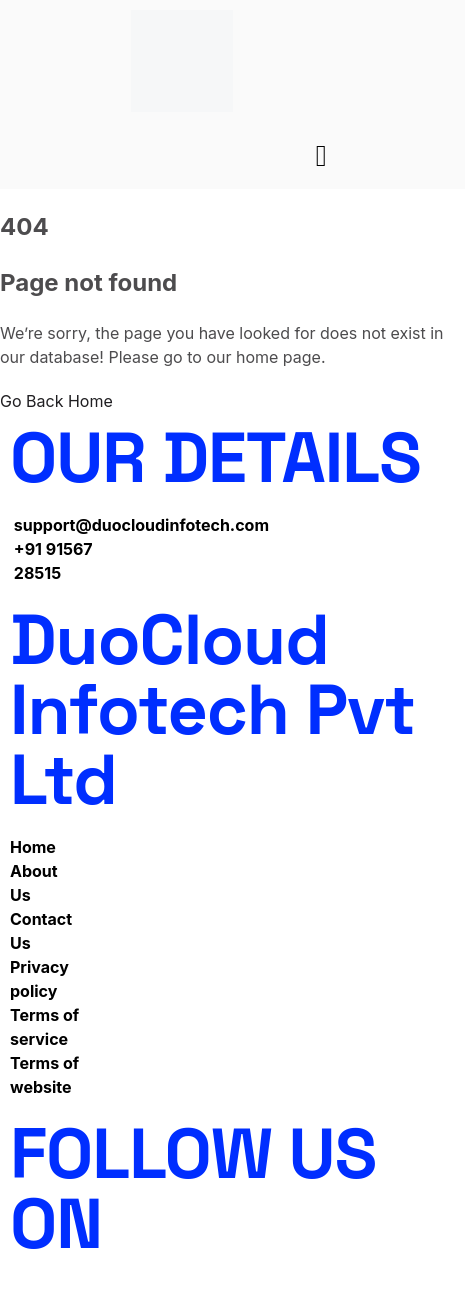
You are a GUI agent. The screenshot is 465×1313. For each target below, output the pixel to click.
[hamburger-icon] (321, 156)
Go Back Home (56, 401)
